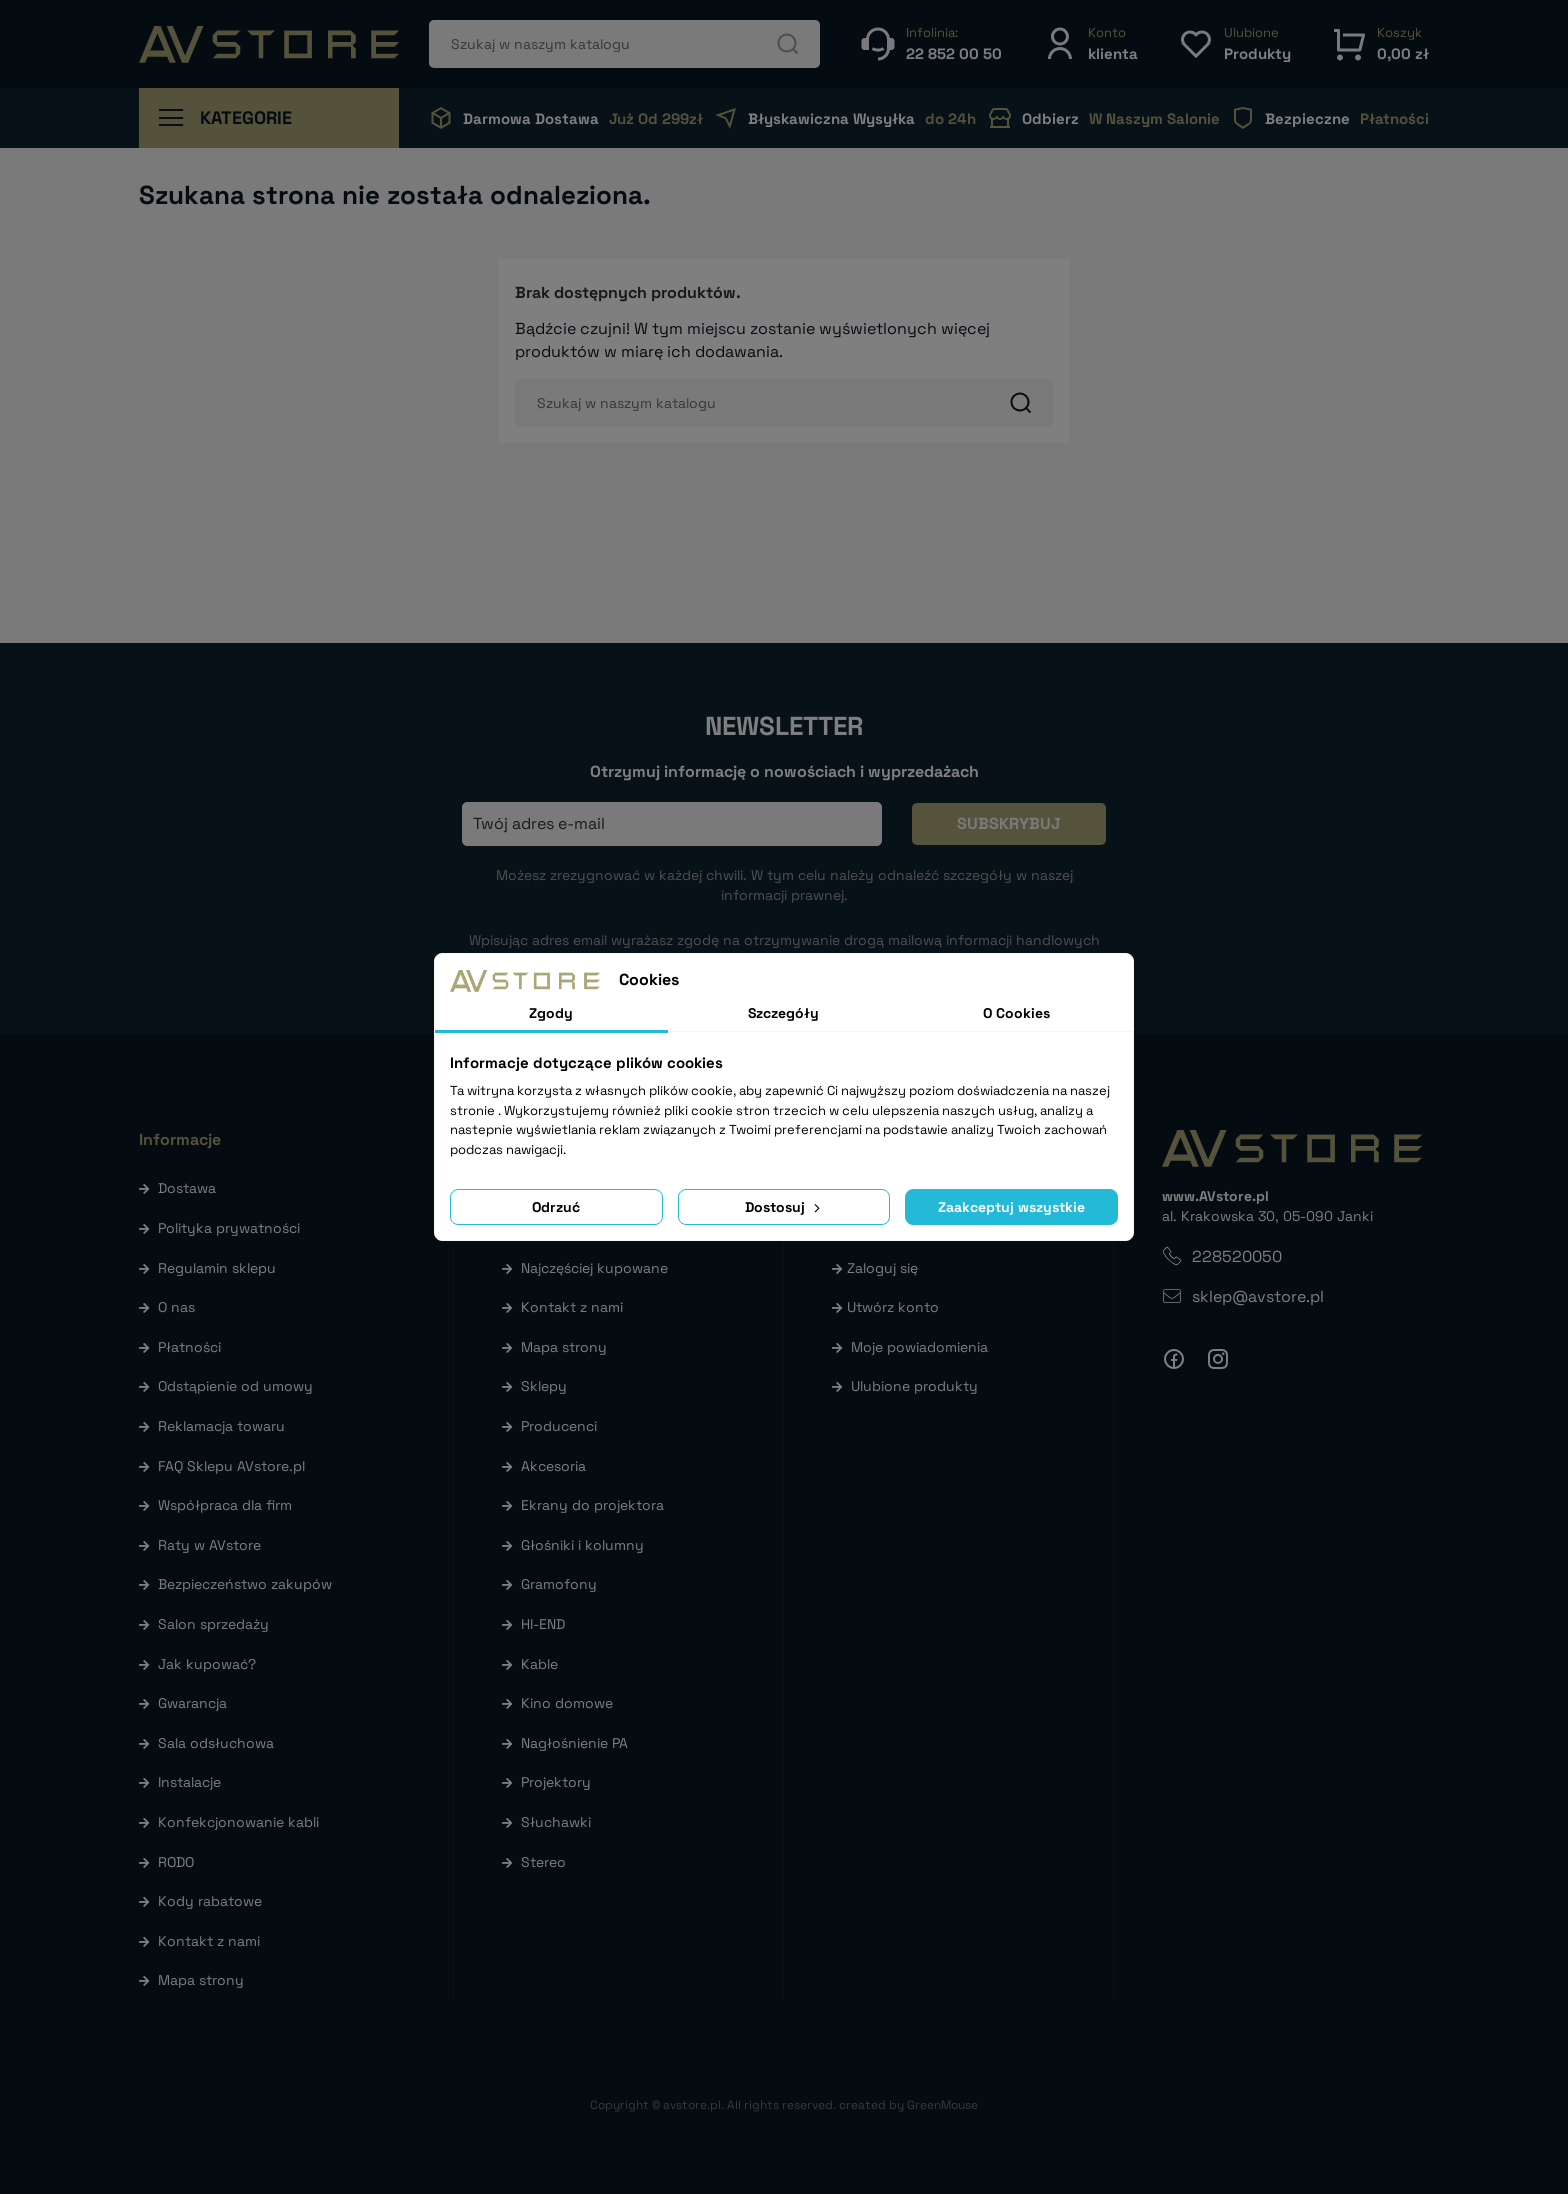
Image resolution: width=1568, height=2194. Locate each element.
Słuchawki (556, 1822)
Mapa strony (201, 1980)
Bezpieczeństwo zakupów (245, 1584)
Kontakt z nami (209, 1941)
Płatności (189, 1347)
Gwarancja (192, 1703)
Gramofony (559, 1584)
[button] (1090, 43)
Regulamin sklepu (217, 1268)
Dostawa (187, 1188)
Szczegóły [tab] (783, 1013)
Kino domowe (567, 1703)
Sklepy (544, 1386)
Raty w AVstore (209, 1545)
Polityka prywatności (229, 1228)
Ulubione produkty (914, 1386)
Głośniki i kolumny (582, 1545)
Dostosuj (784, 1207)
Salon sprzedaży (213, 1624)
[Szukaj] (624, 44)
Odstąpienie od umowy (235, 1386)
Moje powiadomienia (919, 1347)
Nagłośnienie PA (574, 1743)
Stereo (543, 1862)
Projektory (556, 1782)
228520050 (1237, 1256)
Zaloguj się (882, 1268)
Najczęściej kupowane (594, 1268)
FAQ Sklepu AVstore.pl (231, 1466)
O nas (176, 1307)
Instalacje (189, 1782)
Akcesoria (553, 1466)
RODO (176, 1862)
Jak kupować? (207, 1664)
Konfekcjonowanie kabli (238, 1822)
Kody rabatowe (210, 1901)
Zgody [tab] (551, 1013)
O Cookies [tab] (1016, 1013)
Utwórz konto (893, 1307)
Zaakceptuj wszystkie (1011, 1207)
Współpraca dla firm (225, 1505)
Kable (539, 1664)
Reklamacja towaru (221, 1426)
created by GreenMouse (908, 2105)
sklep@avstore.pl (1258, 1296)
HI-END (543, 1624)
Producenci (559, 1426)
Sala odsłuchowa (216, 1743)
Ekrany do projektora (592, 1505)
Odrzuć (556, 1207)
